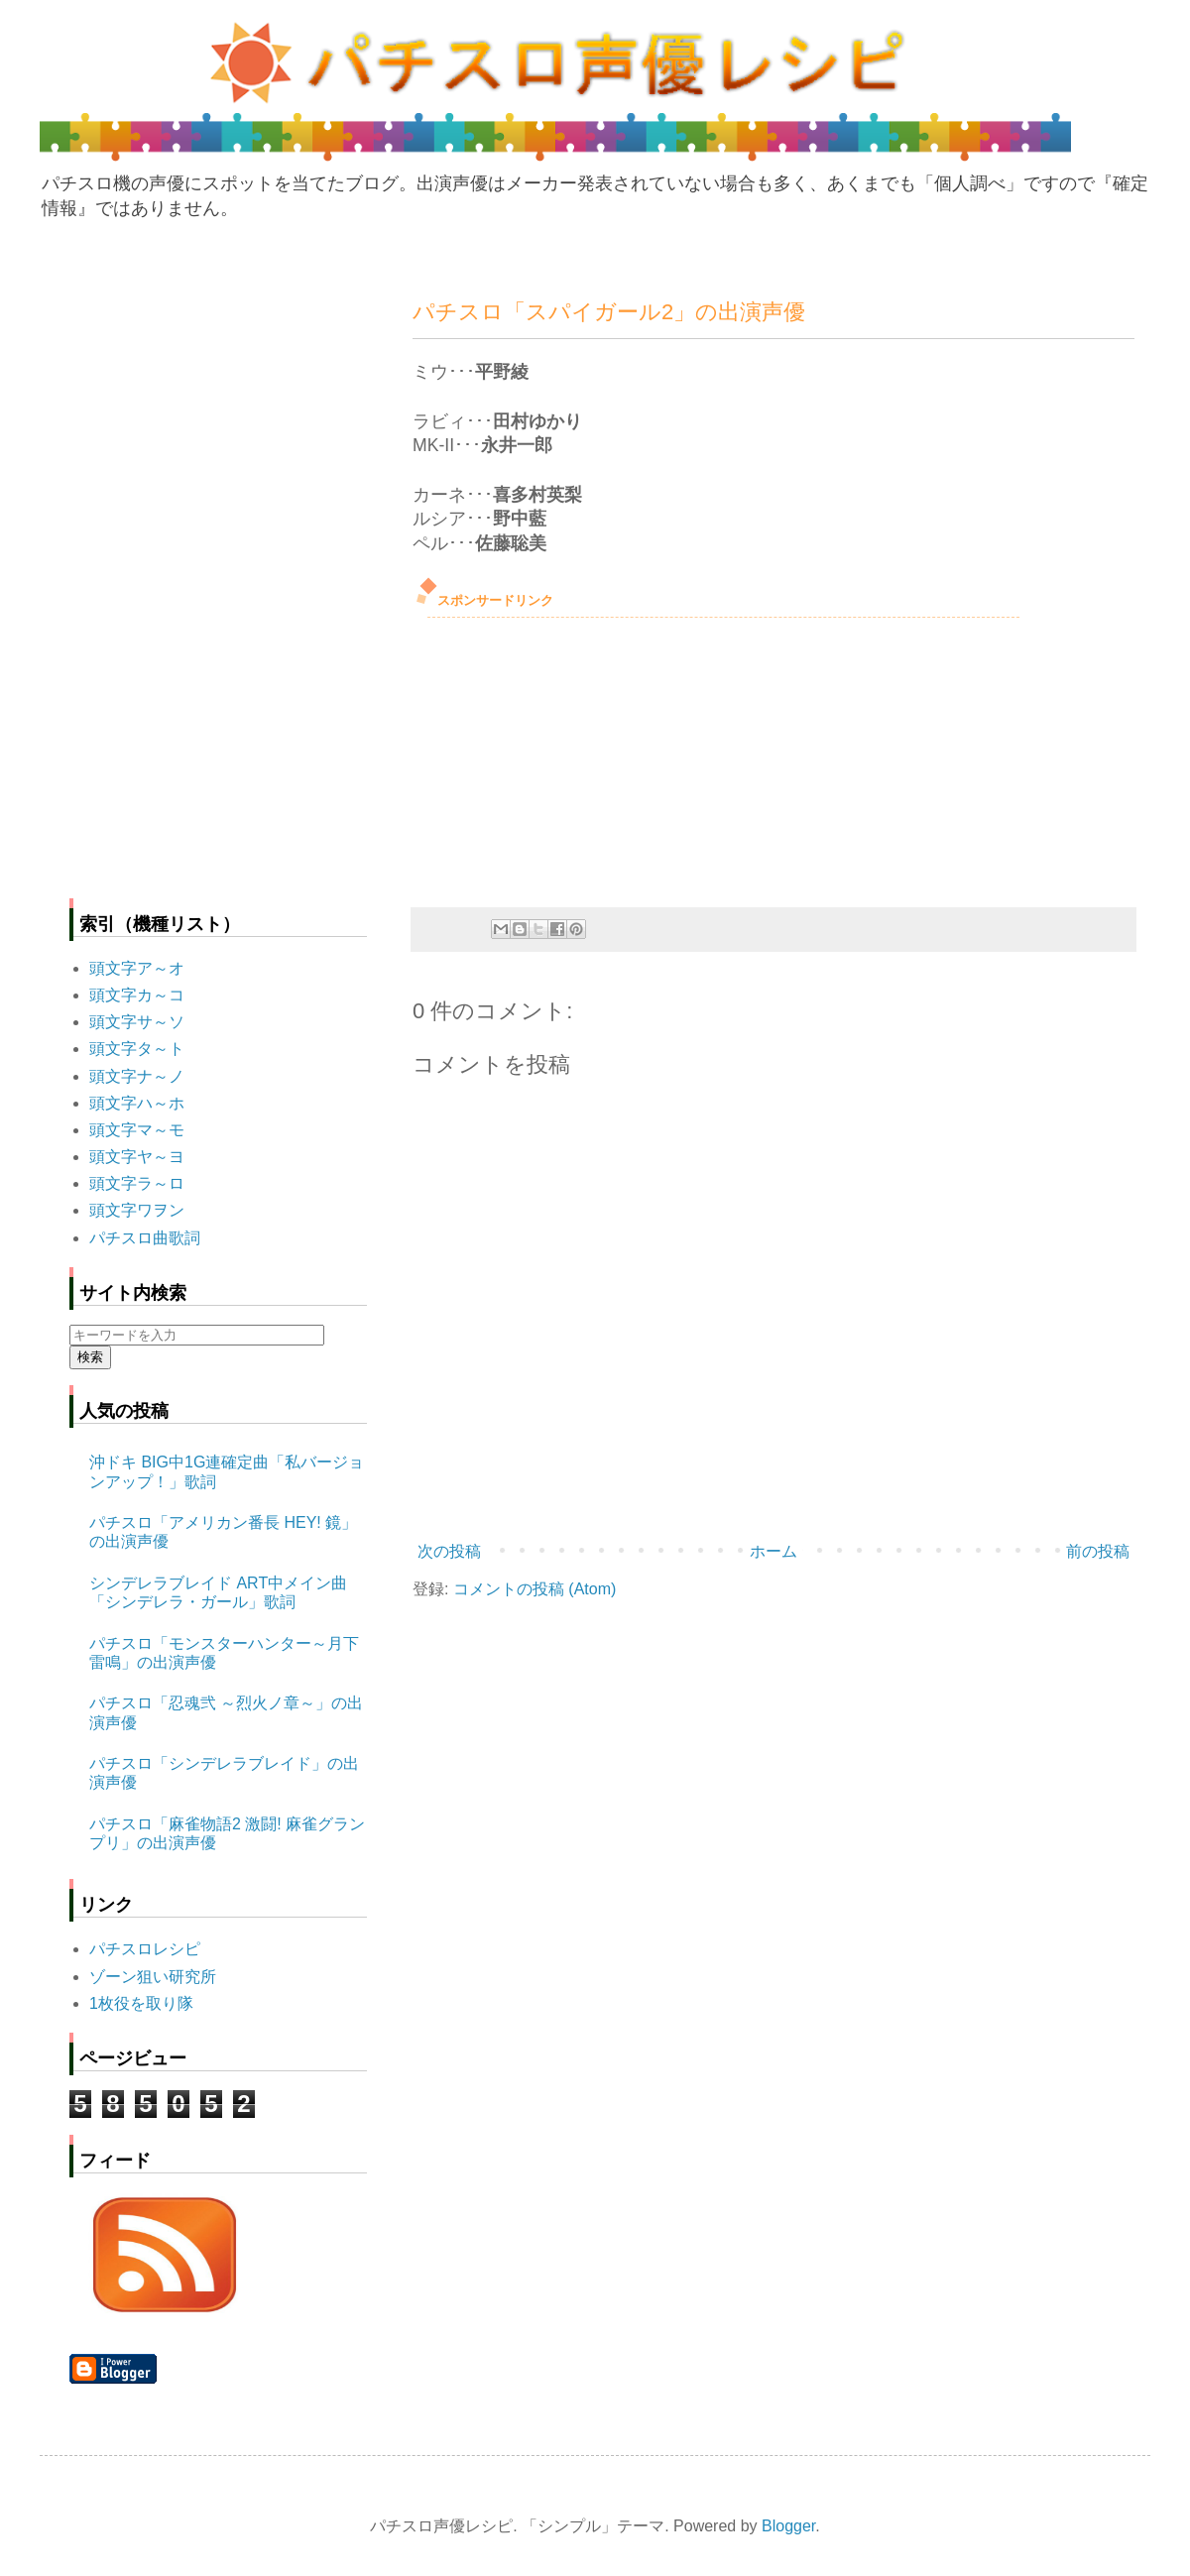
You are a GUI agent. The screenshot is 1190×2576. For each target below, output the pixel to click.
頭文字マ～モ (136, 1129)
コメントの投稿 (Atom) (534, 1589)
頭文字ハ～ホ (136, 1103)
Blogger (788, 2525)
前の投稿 (1098, 1551)
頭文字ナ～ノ (136, 1076)
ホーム (773, 1551)
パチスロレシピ (144, 1948)
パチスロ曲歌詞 (144, 1237)
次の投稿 (449, 1551)
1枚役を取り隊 (141, 2003)
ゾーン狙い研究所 (152, 1976)
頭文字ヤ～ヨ (136, 1156)
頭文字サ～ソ (136, 1021)
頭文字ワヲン (136, 1210)
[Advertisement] (561, 756)
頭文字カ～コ (136, 995)
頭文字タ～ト (136, 1048)
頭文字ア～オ (136, 968)
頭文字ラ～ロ (136, 1183)
